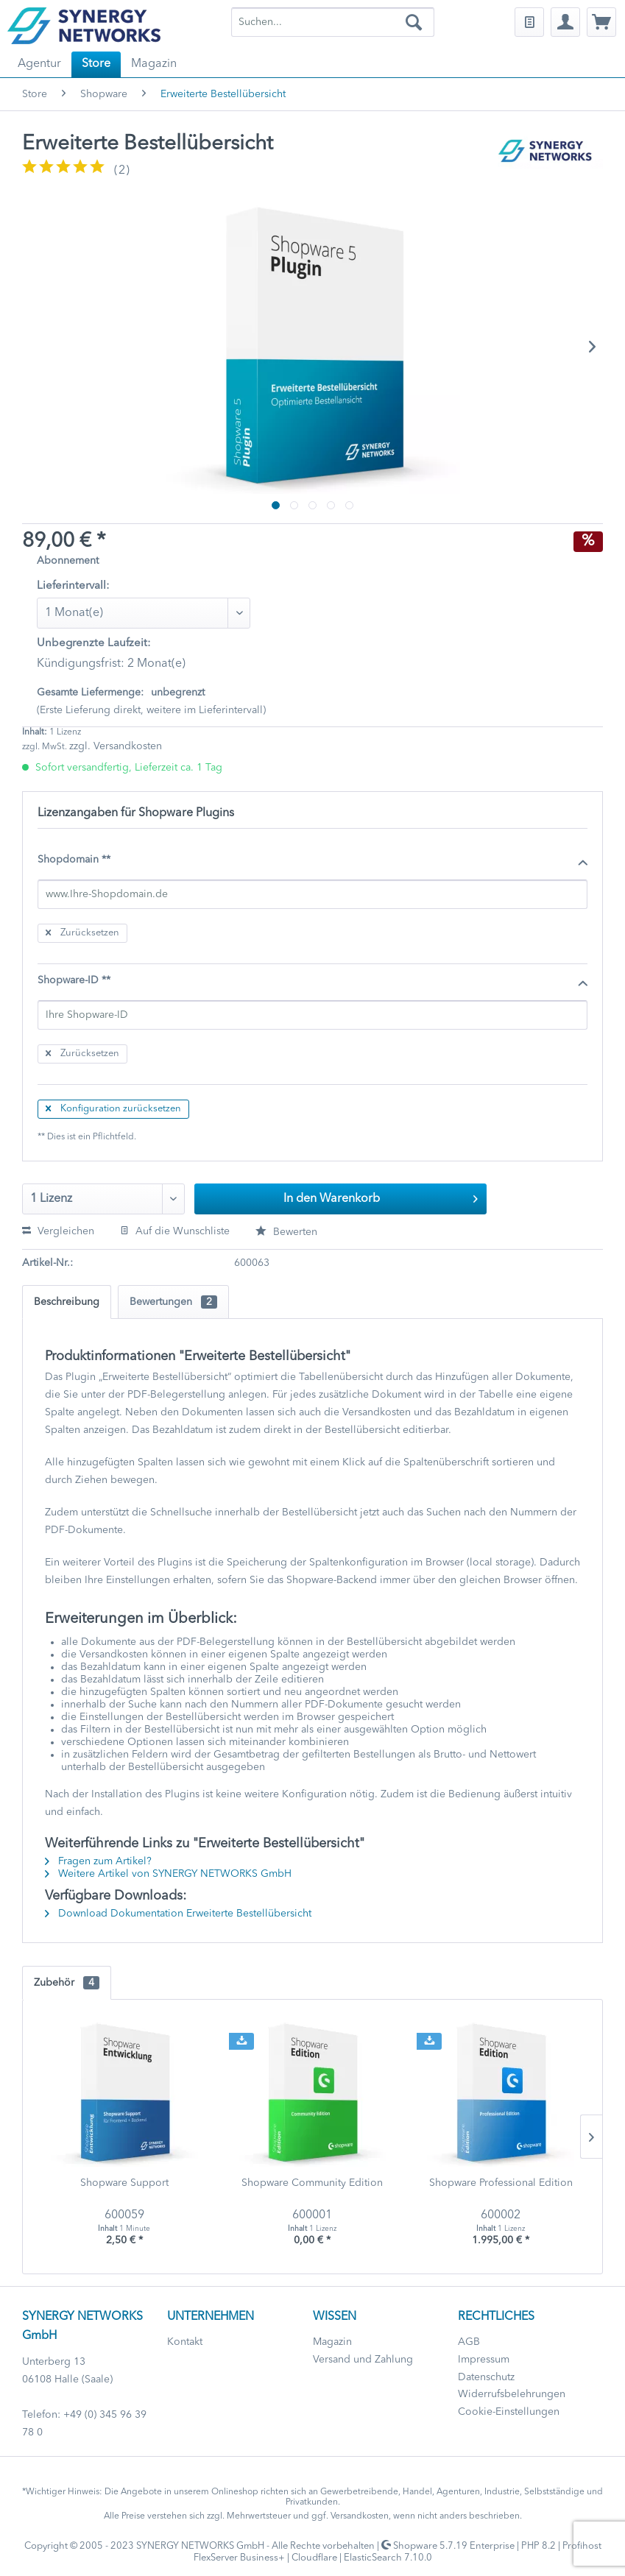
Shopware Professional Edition (501, 2183)
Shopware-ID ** (312, 981)
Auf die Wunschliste (175, 1231)
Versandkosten (360, 2516)
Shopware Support (124, 2183)
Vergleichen (58, 1231)
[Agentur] (39, 64)
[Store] (96, 64)
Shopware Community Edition (312, 2183)
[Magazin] (154, 64)
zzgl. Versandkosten (115, 746)
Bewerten (286, 1232)
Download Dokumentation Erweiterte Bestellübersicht (178, 1913)
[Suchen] (413, 22)
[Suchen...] (332, 22)
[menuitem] (332, 22)
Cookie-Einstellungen (508, 2412)
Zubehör (66, 1983)
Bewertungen (173, 1302)
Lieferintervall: (73, 586)
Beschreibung (66, 1302)
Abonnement (68, 561)
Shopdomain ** (312, 860)
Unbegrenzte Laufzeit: (94, 643)
